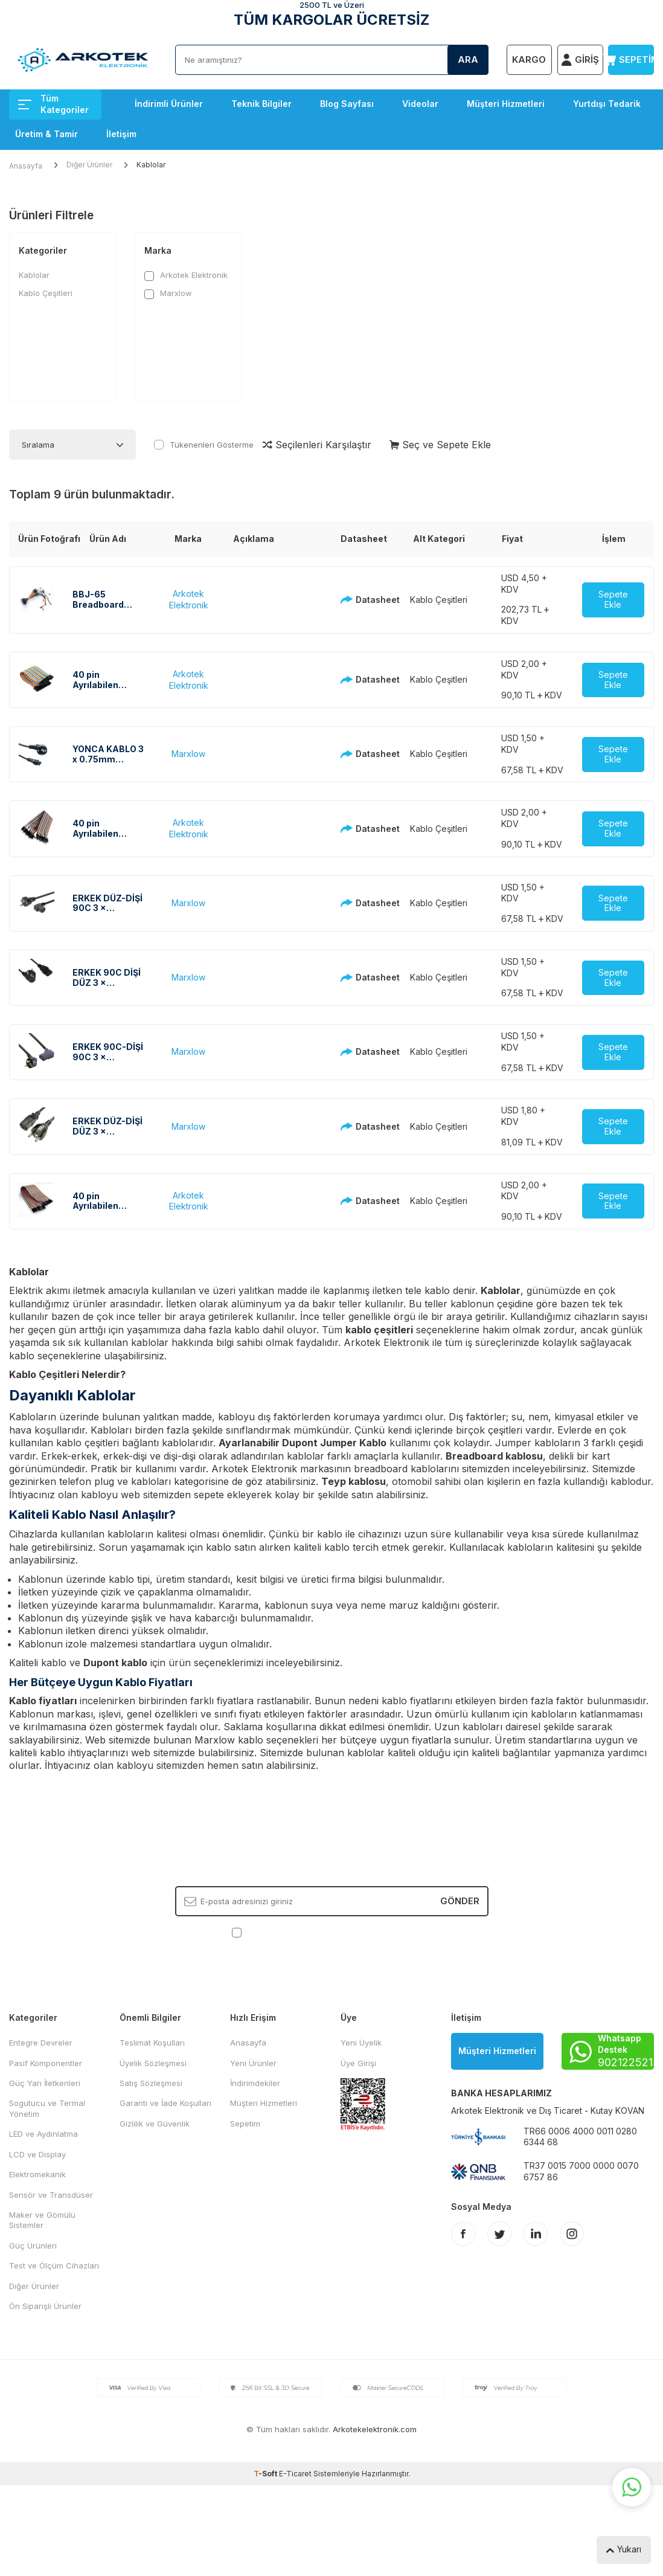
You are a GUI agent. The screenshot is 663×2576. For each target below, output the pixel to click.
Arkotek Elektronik (186, 275)
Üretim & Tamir (46, 134)
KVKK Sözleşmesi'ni (286, 1932)
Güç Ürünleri (33, 2245)
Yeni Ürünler (253, 2063)
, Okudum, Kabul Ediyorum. (332, 1932)
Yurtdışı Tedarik (607, 103)
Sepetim (245, 2123)
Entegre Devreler (40, 2042)
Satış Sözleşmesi (151, 2083)
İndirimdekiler (255, 2083)
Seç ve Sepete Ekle (440, 445)
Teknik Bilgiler (261, 103)
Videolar (420, 103)
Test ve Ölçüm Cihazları (54, 2265)
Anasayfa (25, 165)
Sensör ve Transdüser (51, 2195)
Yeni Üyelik (361, 2042)
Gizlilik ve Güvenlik (155, 2123)
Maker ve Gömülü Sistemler (42, 2220)
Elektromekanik (37, 2174)
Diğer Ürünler (89, 164)
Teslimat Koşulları (152, 2042)
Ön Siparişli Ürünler (45, 2306)
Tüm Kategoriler (53, 104)
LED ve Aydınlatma (43, 2134)
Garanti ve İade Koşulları (165, 2103)
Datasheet (358, 599)
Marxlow (168, 293)
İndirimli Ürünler (169, 103)
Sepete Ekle (613, 599)
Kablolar (34, 275)
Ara (468, 59)
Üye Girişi (358, 2063)
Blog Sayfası (347, 103)
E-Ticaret (295, 2473)
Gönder (459, 1901)
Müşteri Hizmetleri (506, 103)
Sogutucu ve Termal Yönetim (47, 2108)
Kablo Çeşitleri (45, 293)
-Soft (266, 2473)
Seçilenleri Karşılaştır (317, 445)
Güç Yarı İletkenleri (44, 2083)
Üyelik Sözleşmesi (153, 2063)
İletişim (121, 134)
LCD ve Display (37, 2154)
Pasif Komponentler (45, 2063)
